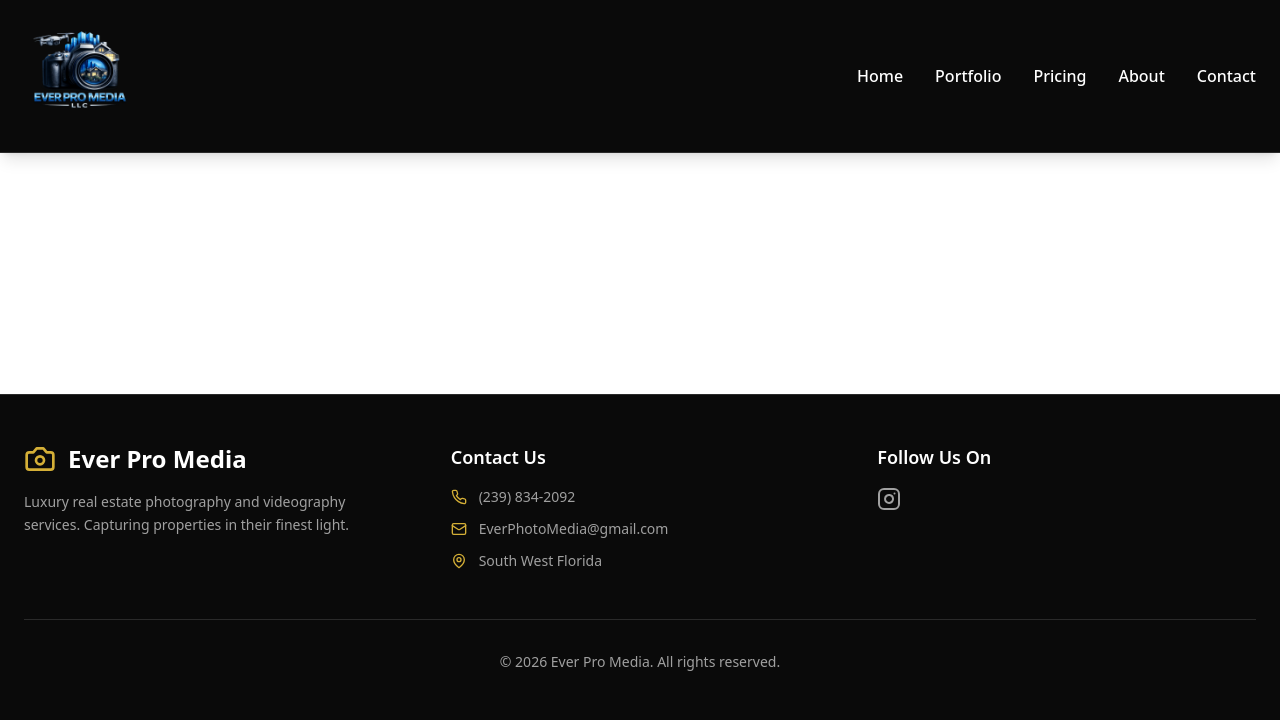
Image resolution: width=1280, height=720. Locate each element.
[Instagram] (889, 499)
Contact (1226, 76)
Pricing (1059, 76)
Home (880, 76)
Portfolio (968, 76)
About (1141, 76)
